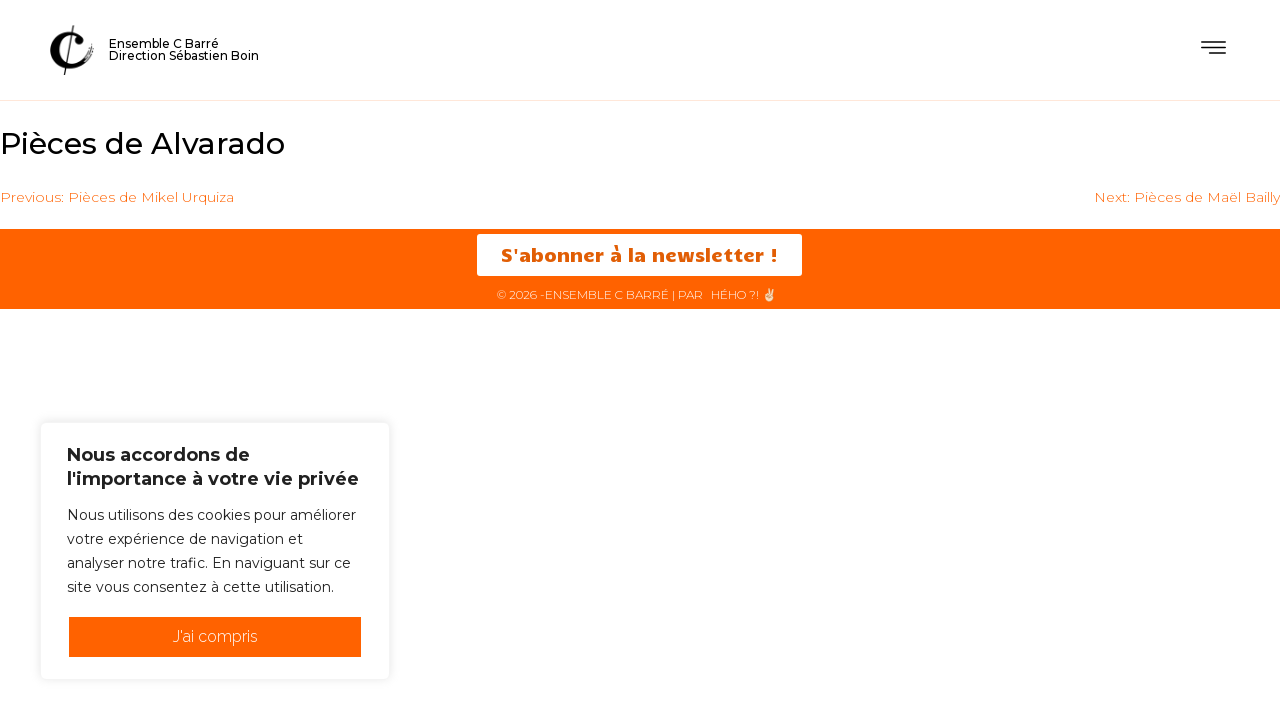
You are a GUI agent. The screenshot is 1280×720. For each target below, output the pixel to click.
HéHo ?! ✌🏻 (744, 294)
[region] (215, 551)
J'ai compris (215, 636)
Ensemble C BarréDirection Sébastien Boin (184, 49)
